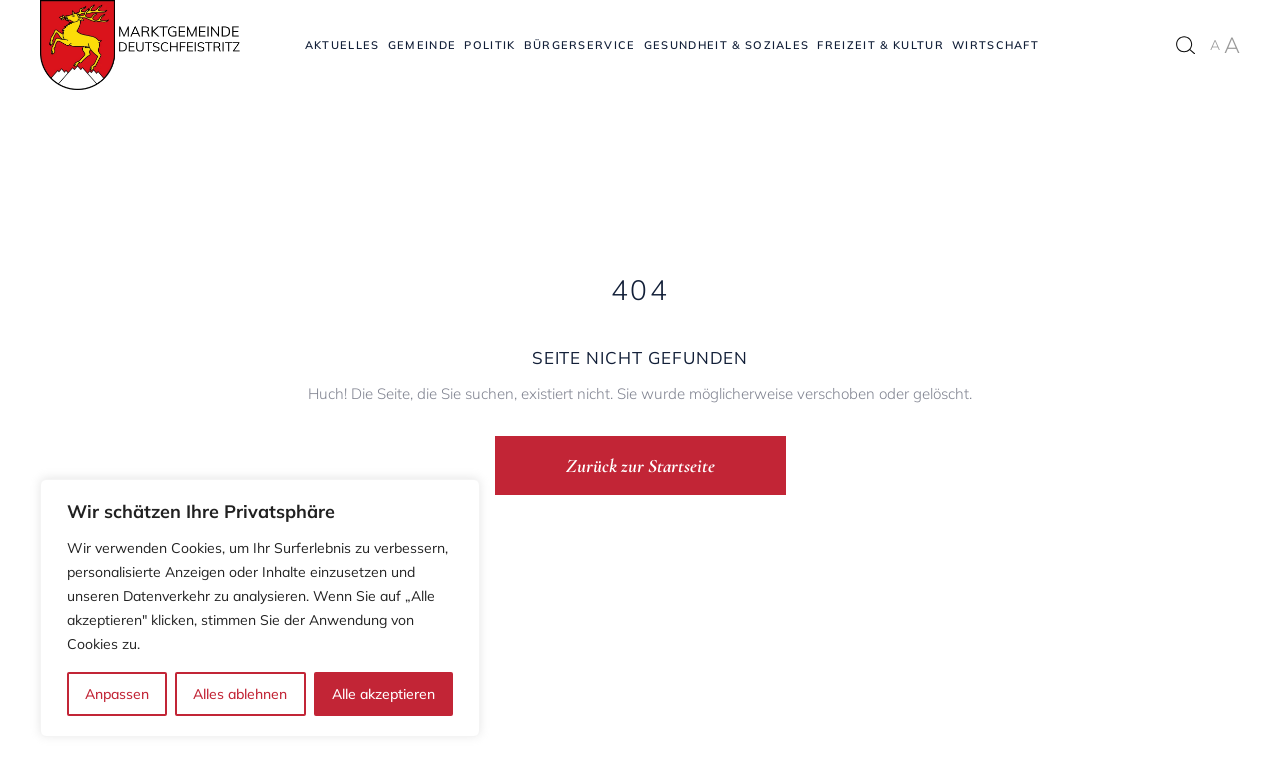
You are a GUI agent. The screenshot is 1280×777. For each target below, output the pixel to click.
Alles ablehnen (240, 694)
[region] (260, 608)
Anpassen (117, 694)
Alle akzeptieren (383, 694)
